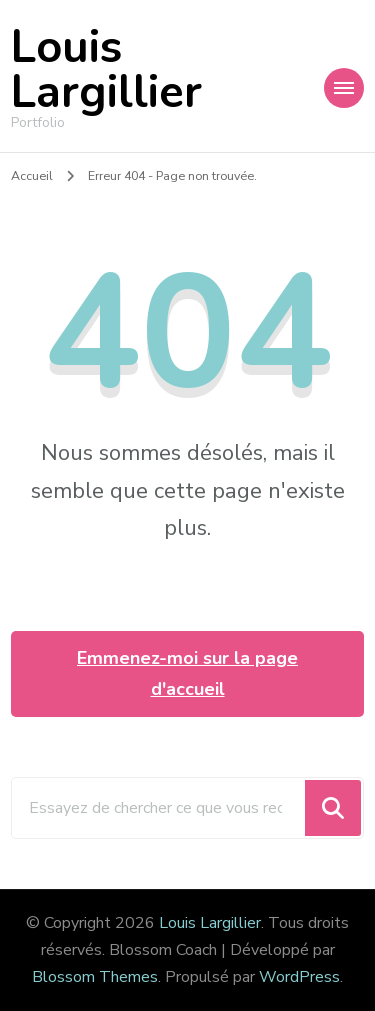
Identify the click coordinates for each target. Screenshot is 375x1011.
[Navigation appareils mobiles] (344, 88)
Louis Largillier (106, 70)
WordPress (299, 977)
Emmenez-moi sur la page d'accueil (187, 673)
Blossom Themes (95, 977)
